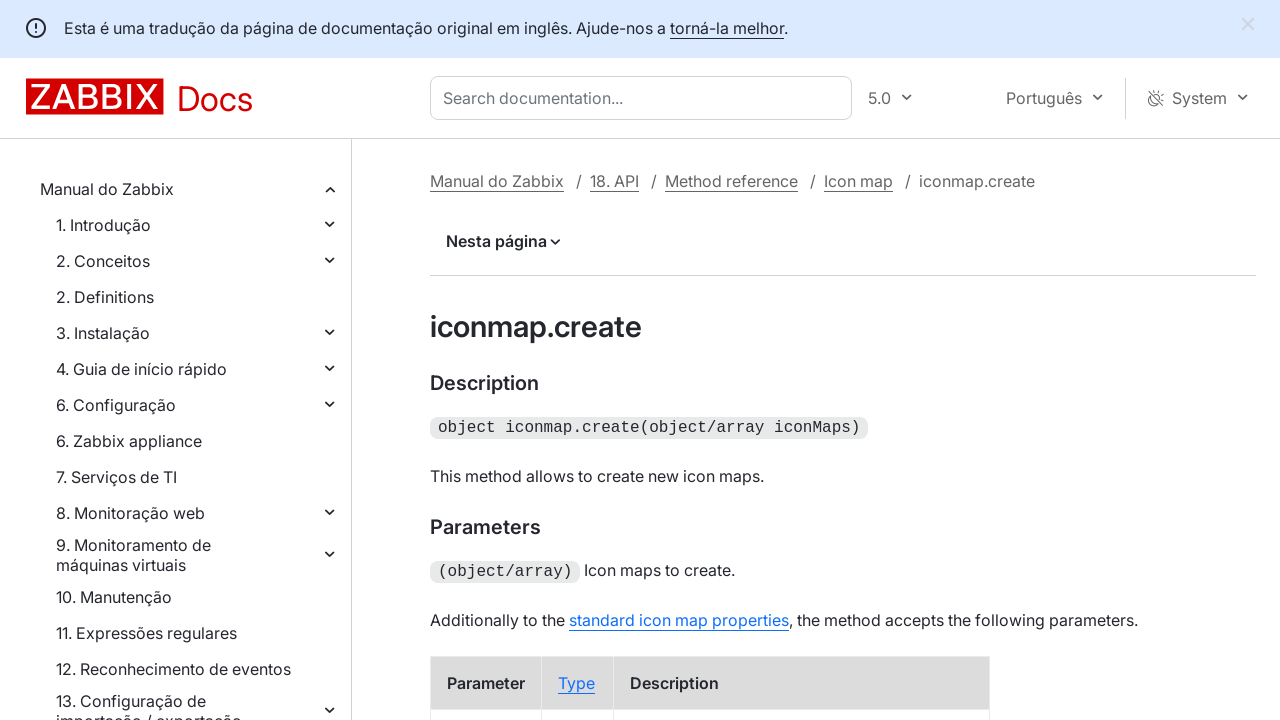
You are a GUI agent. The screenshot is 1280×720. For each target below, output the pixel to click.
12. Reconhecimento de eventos (173, 669)
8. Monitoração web (130, 513)
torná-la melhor (727, 28)
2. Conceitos (103, 261)
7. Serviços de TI (116, 477)
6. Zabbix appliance (129, 441)
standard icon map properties (679, 616)
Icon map (858, 181)
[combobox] (645, 98)
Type (576, 679)
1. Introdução (103, 225)
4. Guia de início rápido (141, 369)
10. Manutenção (114, 597)
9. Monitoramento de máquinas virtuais (133, 555)
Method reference (731, 181)
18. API (614, 181)
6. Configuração (116, 405)
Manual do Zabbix (107, 189)
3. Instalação (103, 333)
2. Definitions (105, 297)
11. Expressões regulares (146, 633)
